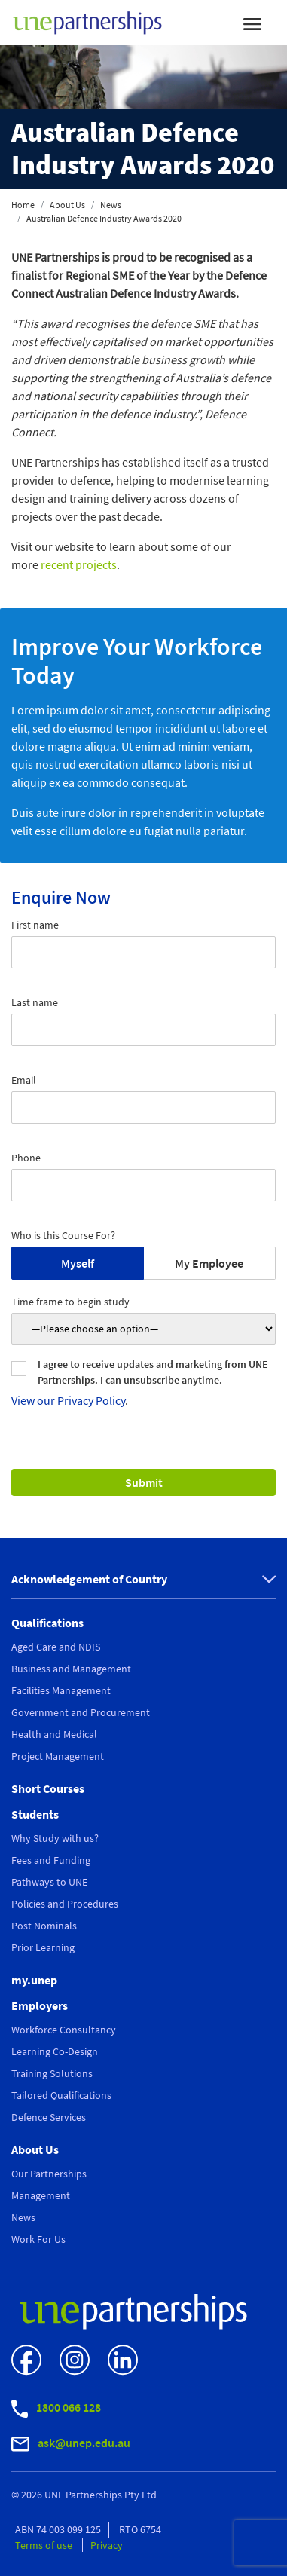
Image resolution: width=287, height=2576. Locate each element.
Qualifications (47, 1622)
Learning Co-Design (54, 2051)
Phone (26, 1157)
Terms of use (45, 2545)
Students (35, 1814)
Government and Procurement (80, 1712)
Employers (39, 2005)
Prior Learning (43, 1947)
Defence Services (48, 2117)
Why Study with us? (55, 1838)
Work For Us (38, 2239)
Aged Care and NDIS (55, 1647)
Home (23, 204)
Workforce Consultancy (63, 2029)
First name (35, 925)
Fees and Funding (50, 1860)
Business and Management (71, 1668)
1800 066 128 (56, 2409)
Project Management (57, 1756)
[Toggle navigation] (252, 22)
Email (23, 1080)
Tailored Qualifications (61, 2095)
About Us (67, 204)
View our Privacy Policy (68, 1400)
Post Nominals (44, 1925)
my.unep (34, 1979)
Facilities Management (61, 1690)
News (110, 204)
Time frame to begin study (70, 1301)
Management (40, 2195)
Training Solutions (52, 2073)
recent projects (79, 564)
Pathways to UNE (49, 1882)
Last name (34, 1002)
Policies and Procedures (64, 1904)
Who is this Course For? (63, 1235)
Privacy (106, 2545)
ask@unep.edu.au (70, 2443)
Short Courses (47, 1788)
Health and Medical (54, 1734)
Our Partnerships (49, 2173)
